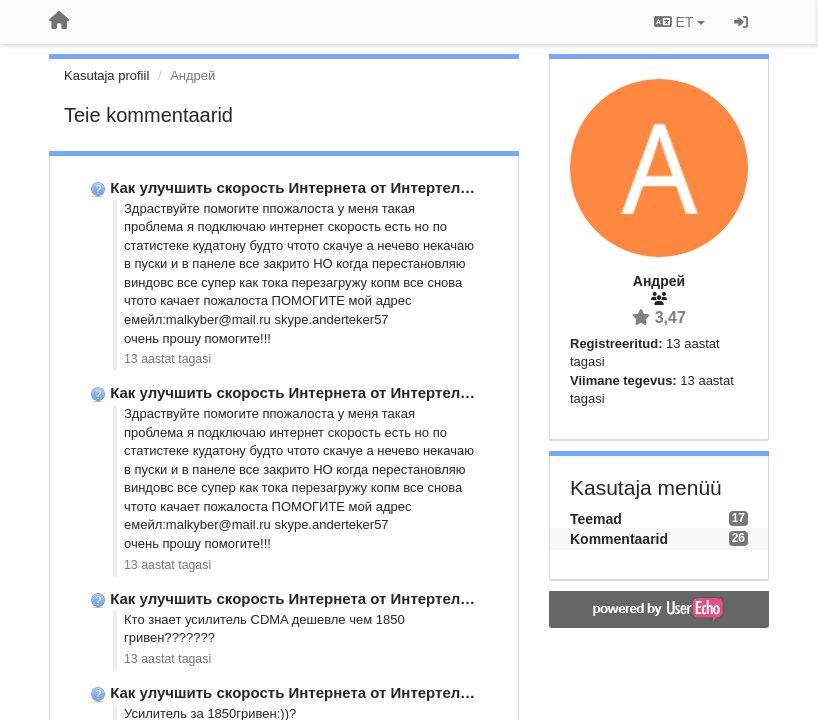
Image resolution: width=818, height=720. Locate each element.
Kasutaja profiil (106, 75)
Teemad (596, 519)
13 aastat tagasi (167, 359)
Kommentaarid (619, 539)
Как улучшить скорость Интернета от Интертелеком (303, 187)
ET (679, 22)
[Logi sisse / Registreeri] (741, 22)
